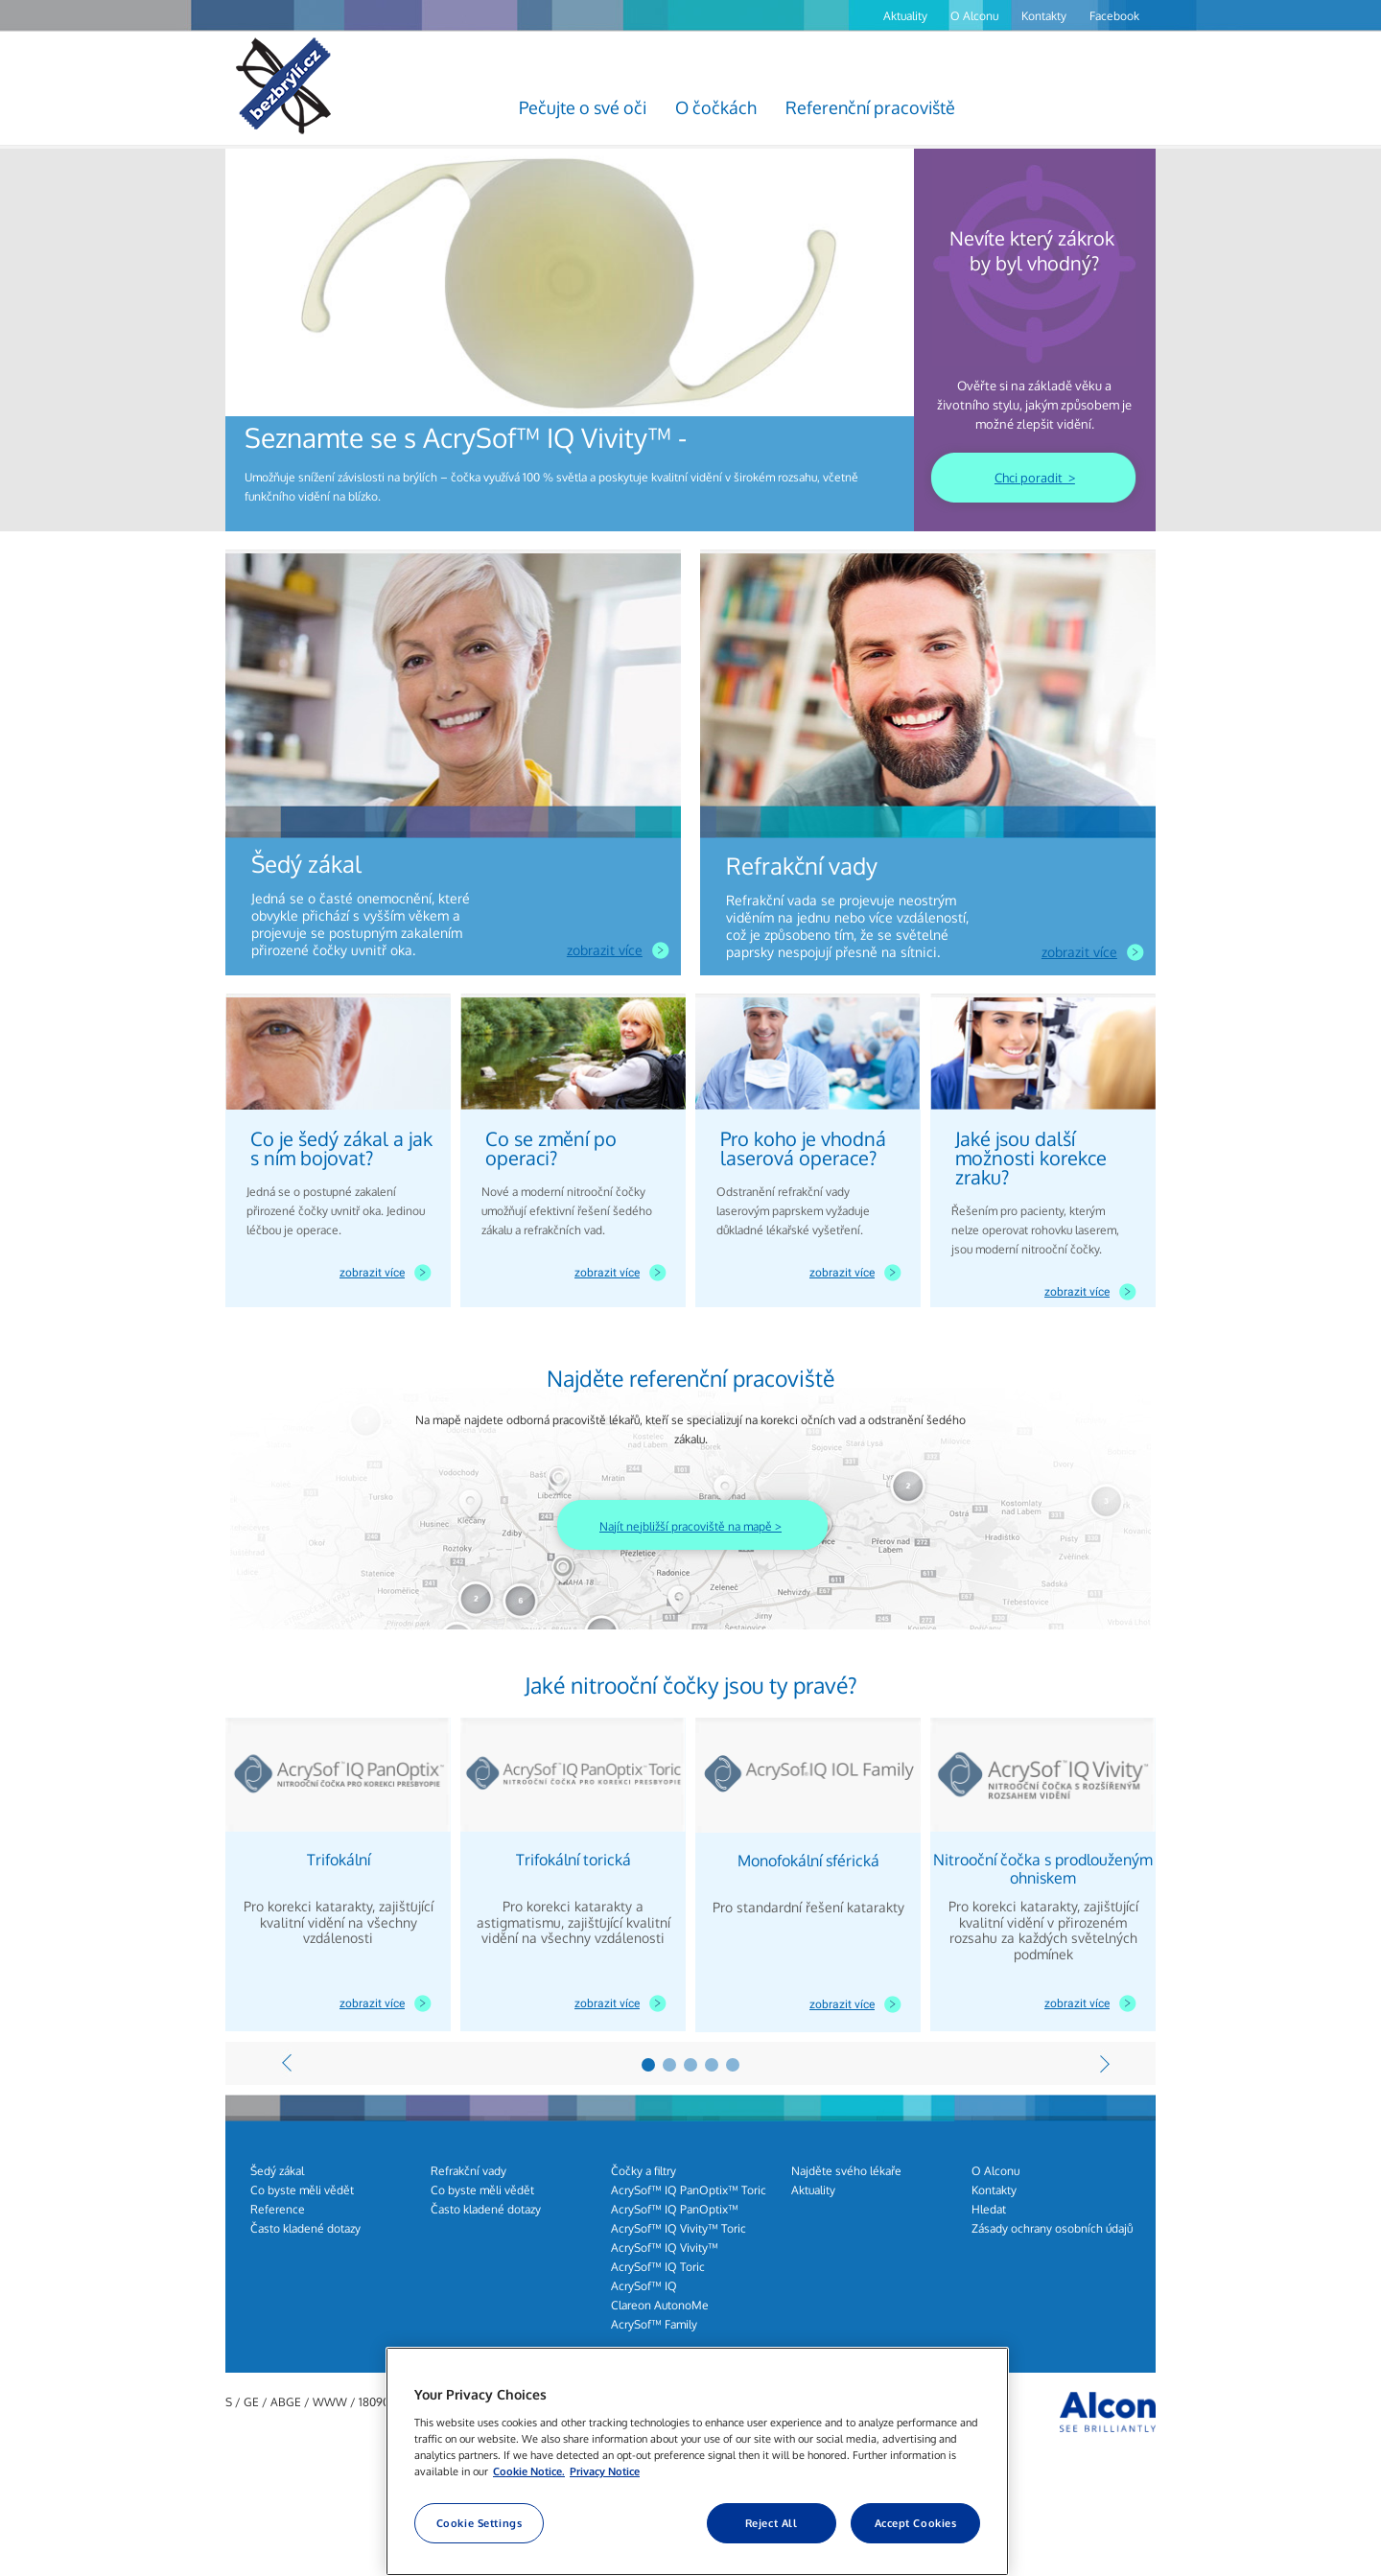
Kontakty (1043, 16)
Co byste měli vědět (302, 2190)
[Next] (1105, 2063)
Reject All (771, 2523)
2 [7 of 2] (669, 2065)
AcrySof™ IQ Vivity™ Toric (678, 2228)
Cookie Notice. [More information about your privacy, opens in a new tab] (529, 2471)
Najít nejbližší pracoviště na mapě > (690, 1526)
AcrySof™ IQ (644, 2286)
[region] (697, 2461)
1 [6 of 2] (648, 2065)
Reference (277, 2209)
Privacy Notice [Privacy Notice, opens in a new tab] (605, 2471)
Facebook (1114, 16)
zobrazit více (605, 950)
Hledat (988, 2209)
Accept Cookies (916, 2523)
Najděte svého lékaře (846, 2171)
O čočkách (716, 107)
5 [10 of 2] (732, 2065)
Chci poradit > (1035, 477)
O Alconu (974, 16)
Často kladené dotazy (305, 2228)
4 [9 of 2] (711, 2065)
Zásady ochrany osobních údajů (1052, 2228)
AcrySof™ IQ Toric (658, 2267)
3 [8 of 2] (690, 2065)
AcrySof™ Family (654, 2324)
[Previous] (287, 2063)
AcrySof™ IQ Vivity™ (664, 2247)
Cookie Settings (479, 2523)
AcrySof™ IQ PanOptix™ (674, 2209)
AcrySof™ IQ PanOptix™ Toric (688, 2190)
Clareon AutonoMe (660, 2305)
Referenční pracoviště (870, 107)
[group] (569, 340)
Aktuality (905, 16)
